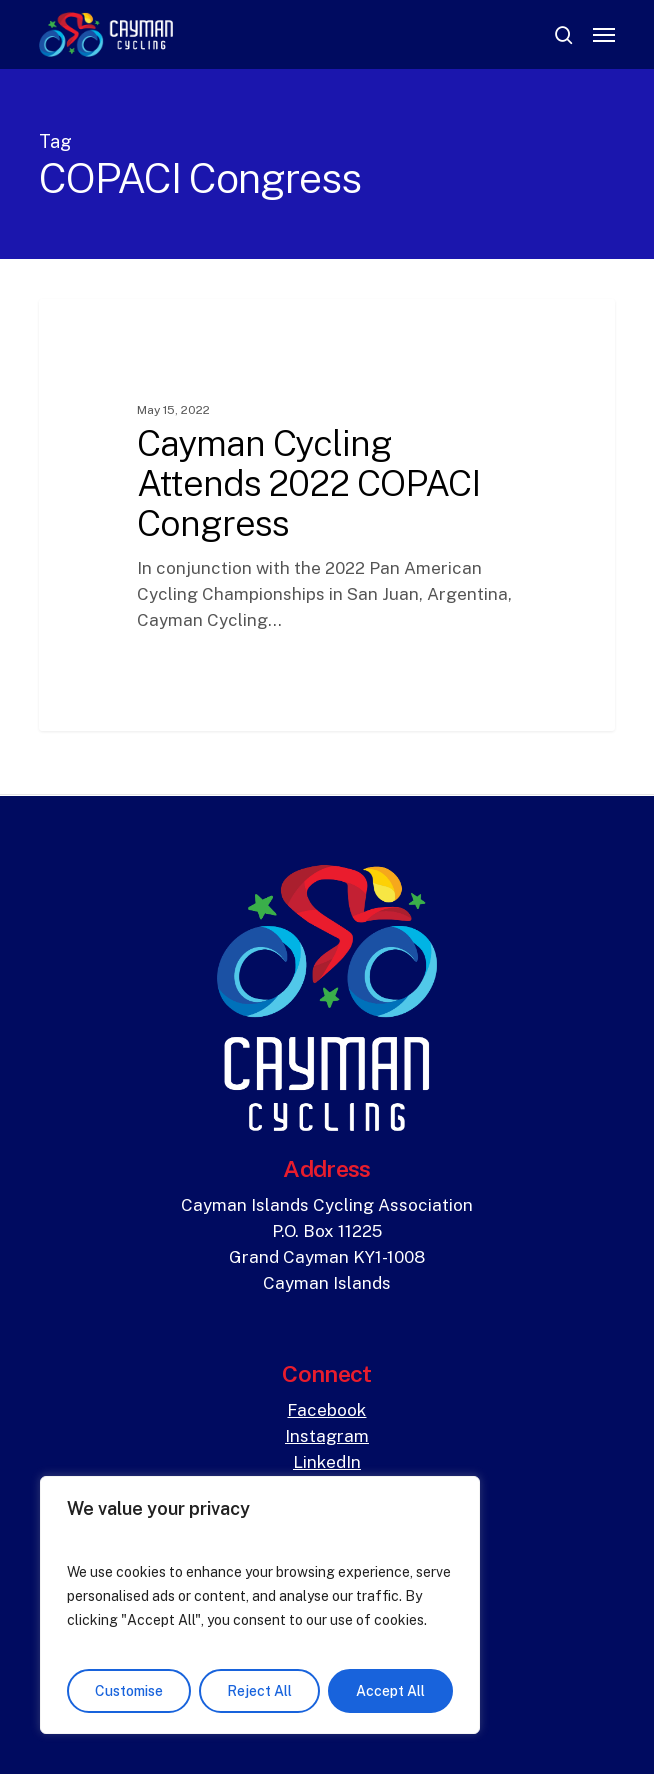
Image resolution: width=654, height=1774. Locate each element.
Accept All (390, 1691)
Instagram (327, 1436)
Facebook (326, 1410)
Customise (129, 1691)
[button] (604, 35)
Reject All (259, 1691)
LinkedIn (327, 1462)
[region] (260, 1605)
